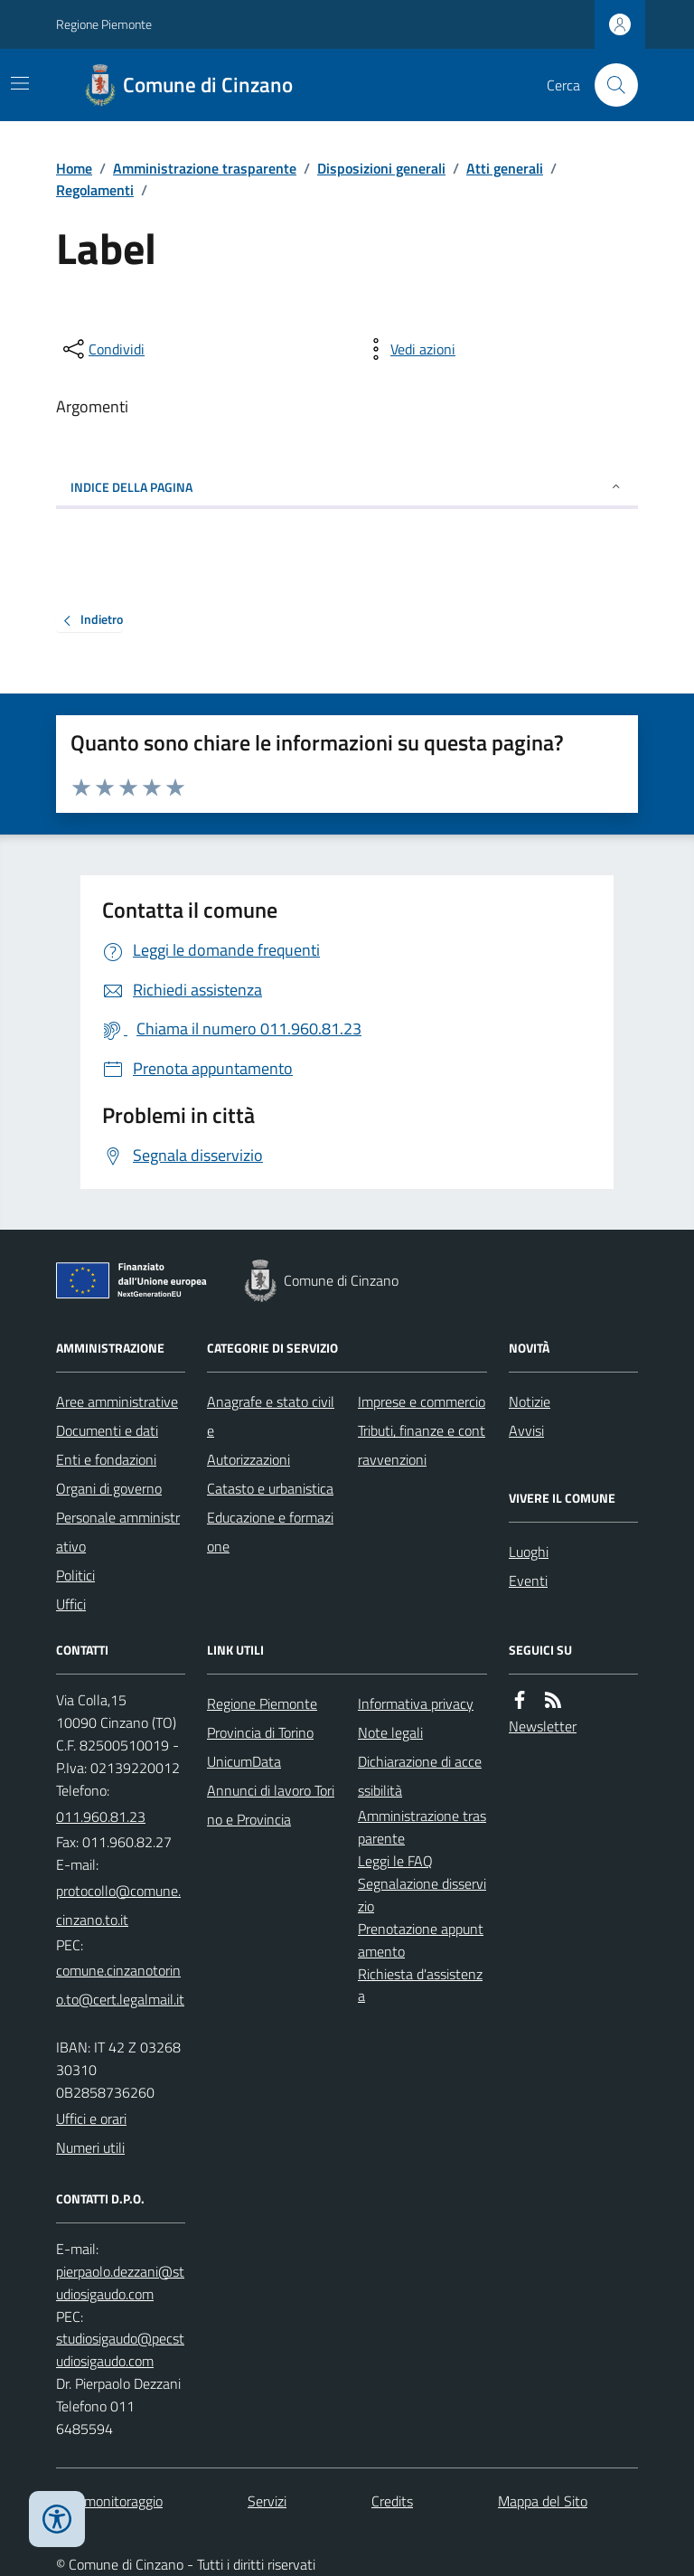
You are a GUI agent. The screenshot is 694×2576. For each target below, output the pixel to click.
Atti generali (504, 168)
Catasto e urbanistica (270, 1488)
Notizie (529, 1401)
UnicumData (244, 1761)
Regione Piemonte (104, 23)
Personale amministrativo (118, 1531)
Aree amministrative (117, 1401)
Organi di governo (109, 1488)
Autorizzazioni (248, 1459)
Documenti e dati (107, 1430)
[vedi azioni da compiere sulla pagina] (408, 349)
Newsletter (543, 1726)
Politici (75, 1575)
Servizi (267, 2501)
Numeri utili (90, 2147)
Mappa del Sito (542, 2501)
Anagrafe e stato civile (270, 1416)
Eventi (528, 1580)
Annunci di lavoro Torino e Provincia (270, 1804)
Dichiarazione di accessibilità (420, 1775)
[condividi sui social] (102, 349)
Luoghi (529, 1551)
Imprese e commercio (421, 1401)
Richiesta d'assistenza (420, 1985)
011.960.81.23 (100, 1816)
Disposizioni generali (381, 168)
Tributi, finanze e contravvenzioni (421, 1445)
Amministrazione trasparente (204, 168)
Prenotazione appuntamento (420, 1940)
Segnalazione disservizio (422, 1895)
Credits (392, 2501)
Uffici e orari (91, 2118)
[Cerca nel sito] (609, 85)
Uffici (71, 1604)
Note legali (390, 1732)
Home (74, 168)
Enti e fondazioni (106, 1459)
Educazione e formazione (270, 1531)
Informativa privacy (416, 1703)
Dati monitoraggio (109, 2501)
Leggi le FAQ (395, 1861)
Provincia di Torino (260, 1732)
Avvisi (526, 1430)
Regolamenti (95, 190)
